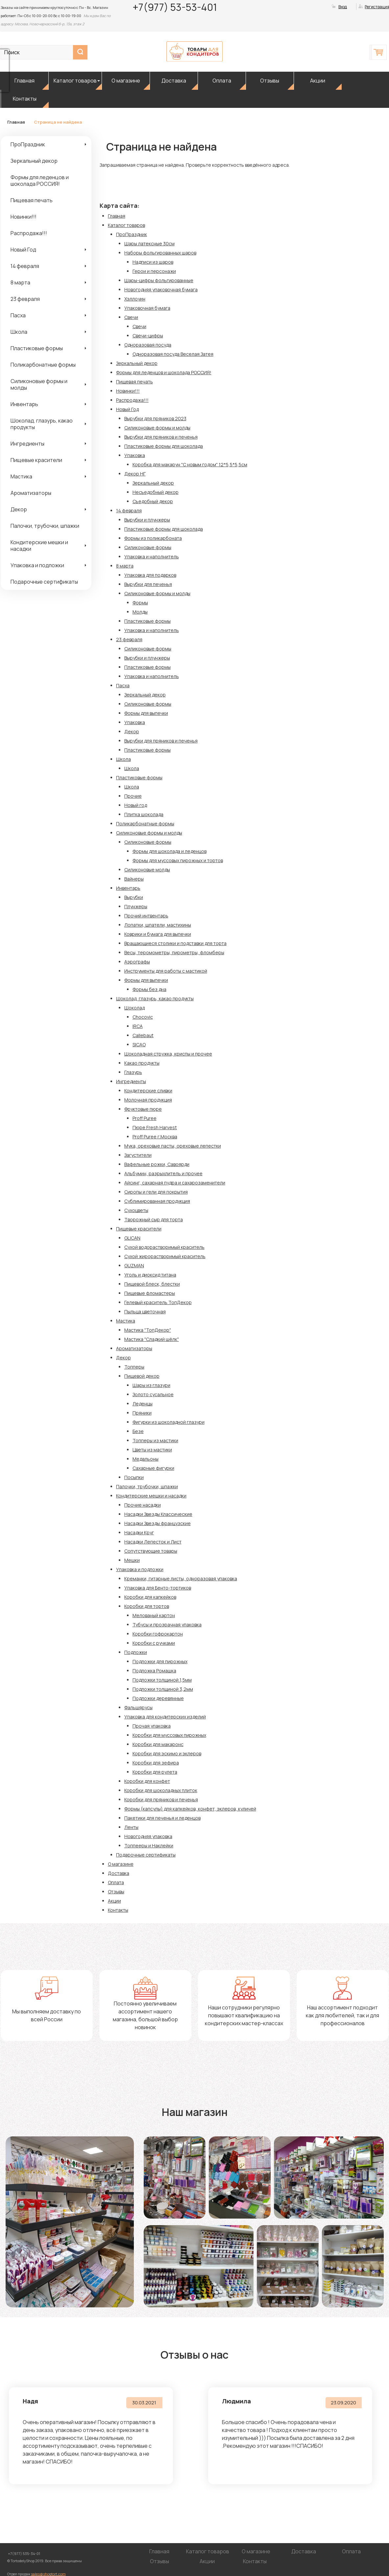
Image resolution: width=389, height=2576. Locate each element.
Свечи (131, 317)
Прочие (133, 796)
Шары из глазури (151, 1385)
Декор (19, 509)
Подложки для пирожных (160, 1661)
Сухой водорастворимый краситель (164, 1247)
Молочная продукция (148, 1100)
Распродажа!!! (29, 233)
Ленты (131, 1827)
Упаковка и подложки (37, 565)
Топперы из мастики (155, 1440)
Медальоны (145, 1459)
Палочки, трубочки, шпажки (45, 525)
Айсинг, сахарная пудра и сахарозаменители (174, 1182)
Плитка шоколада (143, 814)
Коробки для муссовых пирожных (169, 1735)
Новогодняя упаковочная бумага (161, 289)
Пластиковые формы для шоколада (163, 446)
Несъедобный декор (156, 492)
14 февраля (25, 266)
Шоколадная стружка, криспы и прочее (168, 1054)
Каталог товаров (75, 80)
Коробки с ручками (154, 1643)
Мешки (132, 1560)
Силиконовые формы (147, 547)
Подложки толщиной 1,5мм (162, 1680)
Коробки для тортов (146, 1606)
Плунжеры (135, 906)
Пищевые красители (36, 460)
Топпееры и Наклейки (148, 1845)
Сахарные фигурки (153, 1468)
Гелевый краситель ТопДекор (158, 1302)
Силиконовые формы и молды (39, 384)
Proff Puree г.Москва (155, 1136)
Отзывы (269, 80)
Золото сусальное (153, 1394)
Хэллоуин (134, 299)
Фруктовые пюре (143, 1109)
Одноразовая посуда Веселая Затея (173, 354)
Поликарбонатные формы (43, 364)
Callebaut (143, 1035)
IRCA (138, 1026)
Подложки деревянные (158, 1698)
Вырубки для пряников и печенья (161, 437)
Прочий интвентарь (146, 915)
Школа (19, 331)
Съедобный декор (153, 501)
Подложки (135, 1652)
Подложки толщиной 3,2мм (163, 1689)
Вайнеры (134, 879)
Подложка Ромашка (154, 1670)
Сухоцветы (136, 1210)
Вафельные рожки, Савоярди (156, 1164)
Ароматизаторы (31, 493)
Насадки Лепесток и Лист (153, 1542)
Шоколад (134, 1008)
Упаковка (134, 455)
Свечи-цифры (148, 335)
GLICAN (132, 1238)
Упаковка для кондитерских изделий (165, 1716)
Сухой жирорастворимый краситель (165, 1256)
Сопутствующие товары (150, 1551)
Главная (24, 80)
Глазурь (133, 1072)
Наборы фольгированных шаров (160, 253)
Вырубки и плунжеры (147, 520)
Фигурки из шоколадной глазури (169, 1422)
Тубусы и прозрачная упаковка (167, 1624)
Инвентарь (24, 404)
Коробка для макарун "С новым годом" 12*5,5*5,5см (190, 464)
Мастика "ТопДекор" (147, 1330)
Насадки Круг (139, 1532)
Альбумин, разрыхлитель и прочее (163, 1173)
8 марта (20, 282)
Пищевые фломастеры (149, 1293)
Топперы (134, 1367)
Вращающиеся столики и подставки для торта (175, 943)
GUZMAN (134, 1265)
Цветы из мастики (152, 1449)
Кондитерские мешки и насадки (39, 545)
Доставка (173, 80)
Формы (140, 602)
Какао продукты (141, 1063)
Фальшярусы (138, 1707)
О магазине (125, 80)
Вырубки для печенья (148, 584)
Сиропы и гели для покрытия (156, 1192)
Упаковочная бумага (147, 308)
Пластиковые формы (37, 348)
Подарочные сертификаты (44, 581)
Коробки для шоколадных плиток (160, 1790)
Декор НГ (135, 474)
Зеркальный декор (34, 160)
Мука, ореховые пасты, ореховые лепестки (172, 1146)
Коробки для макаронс (158, 1744)
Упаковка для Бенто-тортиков (157, 1588)
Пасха (18, 315)
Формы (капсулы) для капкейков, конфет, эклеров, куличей (190, 1809)
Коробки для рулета (155, 1772)
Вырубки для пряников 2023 (155, 418)
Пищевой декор (141, 1376)
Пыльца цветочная (145, 1311)
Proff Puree (145, 1118)
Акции (317, 80)
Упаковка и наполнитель (151, 556)
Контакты (24, 98)
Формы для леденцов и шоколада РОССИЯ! (40, 180)
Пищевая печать (32, 200)
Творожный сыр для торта (153, 1219)
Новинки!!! (23, 216)
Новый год (135, 805)
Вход (342, 7)
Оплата (221, 80)
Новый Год (23, 249)
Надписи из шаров (153, 262)
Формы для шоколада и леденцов (170, 851)
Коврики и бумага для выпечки (157, 934)
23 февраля (25, 299)
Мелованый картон (154, 1615)
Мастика (21, 476)
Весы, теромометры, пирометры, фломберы (174, 952)
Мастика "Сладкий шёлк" (151, 1339)
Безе (138, 1431)
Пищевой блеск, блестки (152, 1284)
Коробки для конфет (147, 1781)
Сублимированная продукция (157, 1201)
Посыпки (134, 1477)
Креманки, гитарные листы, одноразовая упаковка (180, 1578)
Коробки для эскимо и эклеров (167, 1753)
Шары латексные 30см (149, 243)
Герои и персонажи (154, 271)
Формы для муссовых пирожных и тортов (178, 860)
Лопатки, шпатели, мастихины (157, 925)
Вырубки (133, 897)
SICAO (139, 1044)
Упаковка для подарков (150, 575)
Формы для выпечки (146, 713)
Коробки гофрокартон (158, 1634)
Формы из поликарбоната (153, 538)
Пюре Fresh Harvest (155, 1127)
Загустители (138, 1155)
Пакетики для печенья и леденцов (162, 1818)
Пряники (142, 1413)
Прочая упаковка (152, 1726)
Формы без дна (149, 989)
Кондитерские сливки (148, 1090)
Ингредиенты (27, 443)
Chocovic (143, 1017)
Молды (140, 612)
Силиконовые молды (147, 869)
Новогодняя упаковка (148, 1836)
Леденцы (143, 1403)
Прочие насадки (142, 1505)
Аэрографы (137, 962)
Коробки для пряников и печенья (161, 1799)
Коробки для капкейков (150, 1597)
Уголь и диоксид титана (150, 1275)
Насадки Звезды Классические (158, 1514)
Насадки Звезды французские (157, 1523)
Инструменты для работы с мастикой (165, 971)
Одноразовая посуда (147, 345)
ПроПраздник (28, 144)
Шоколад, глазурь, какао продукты (42, 424)
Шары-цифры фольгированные (158, 280)
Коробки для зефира (156, 1763)
